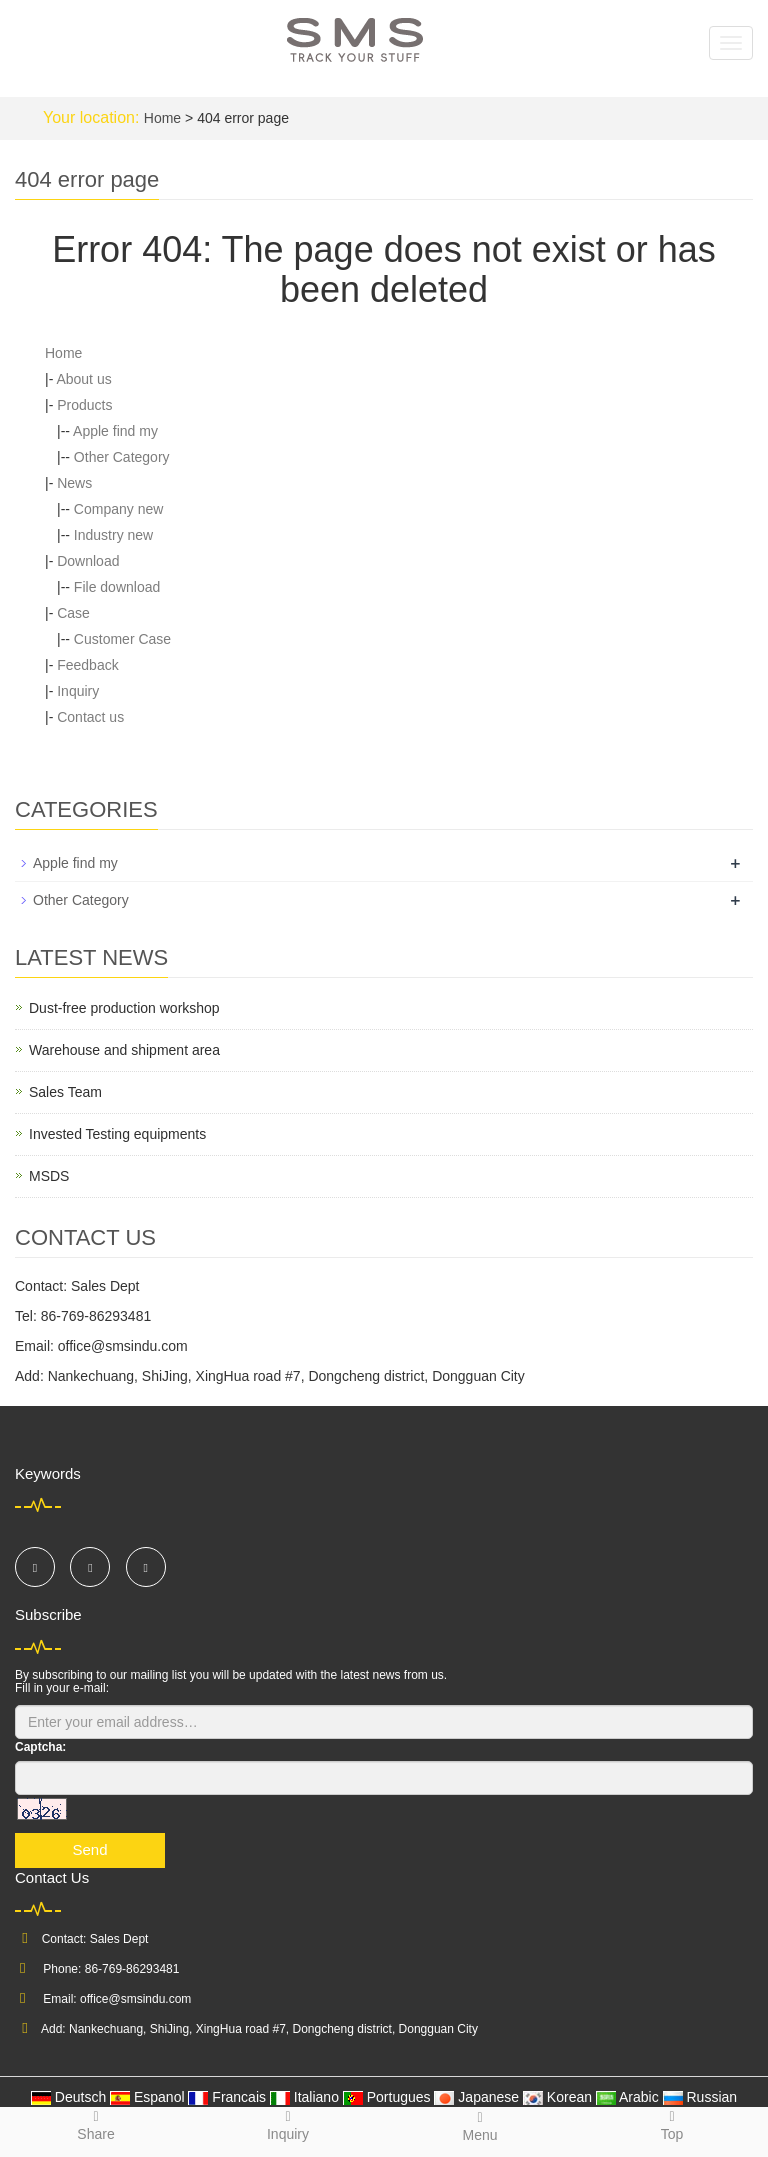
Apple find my (115, 431)
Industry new (113, 535)
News (74, 483)
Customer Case (122, 639)
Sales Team (65, 1092)
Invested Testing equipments (117, 1134)
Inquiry (78, 691)
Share (96, 2124)
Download (88, 561)
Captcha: (40, 1747)
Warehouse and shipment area (124, 1050)
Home (162, 118)
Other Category (122, 457)
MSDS (49, 1176)
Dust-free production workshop (124, 1008)
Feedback (87, 665)
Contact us (90, 717)
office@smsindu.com (135, 1999)
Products (84, 405)
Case (73, 613)
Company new (119, 509)
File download (117, 587)
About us (83, 379)
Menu (480, 2125)
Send (89, 1849)
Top (672, 2124)
